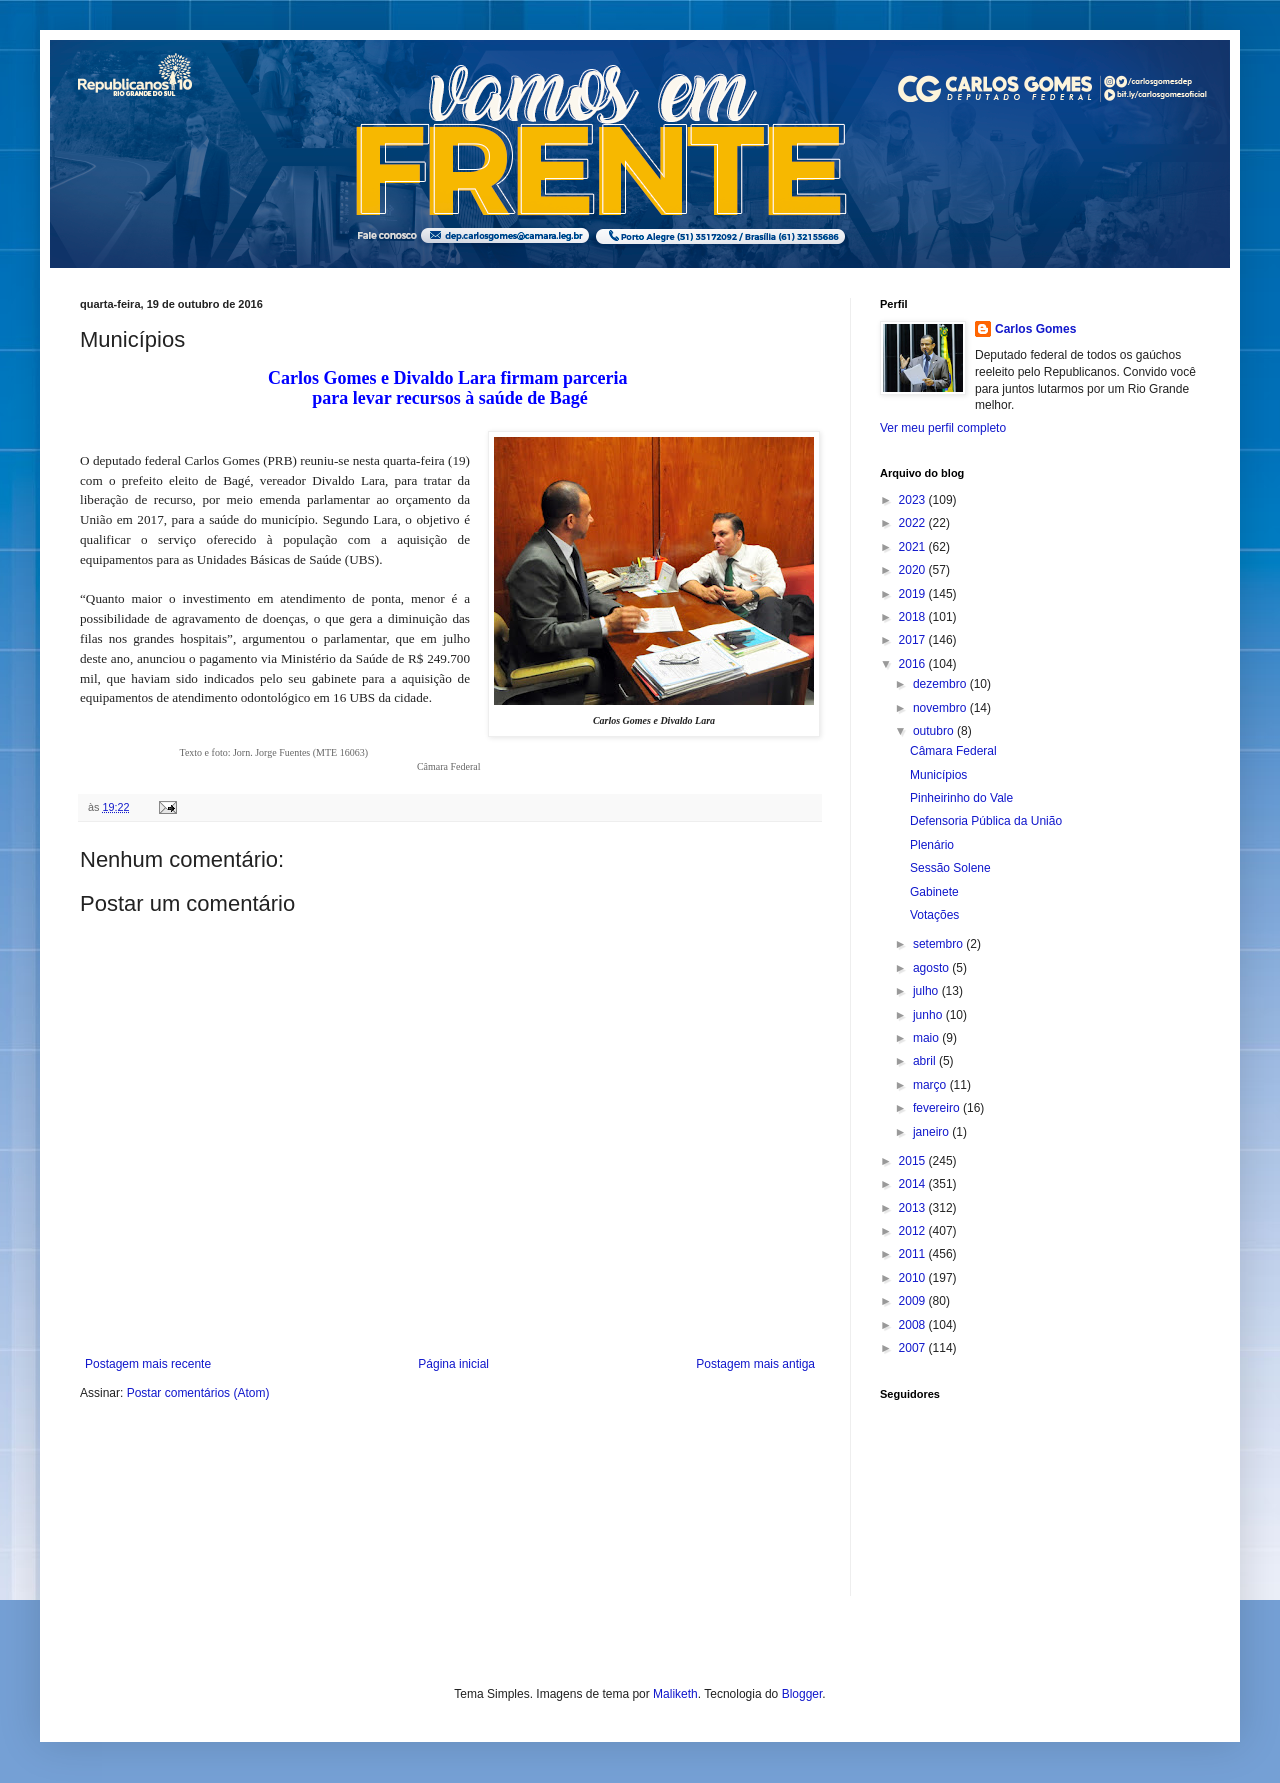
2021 (914, 547)
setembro (939, 944)
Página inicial (453, 1364)
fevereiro (938, 1108)
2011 (914, 1254)
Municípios (938, 775)
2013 (914, 1208)
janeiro (932, 1132)
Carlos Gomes (1035, 329)
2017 (914, 640)
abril (926, 1061)
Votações (934, 915)
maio (927, 1038)
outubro (935, 731)
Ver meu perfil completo (943, 428)
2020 (914, 570)
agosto (932, 968)
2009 (914, 1301)
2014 (914, 1184)
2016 (914, 664)
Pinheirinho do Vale (961, 798)
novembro (941, 708)
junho (929, 1015)
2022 (914, 523)
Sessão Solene (950, 868)
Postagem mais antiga (755, 1364)
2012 (914, 1231)
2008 (914, 1325)
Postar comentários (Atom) (198, 1393)
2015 (914, 1161)
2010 (914, 1278)
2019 (914, 594)
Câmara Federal (953, 751)
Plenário (932, 845)
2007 (914, 1348)
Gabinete (934, 892)
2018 (914, 617)
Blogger (802, 1694)
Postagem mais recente (148, 1364)
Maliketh (675, 1694)
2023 (914, 500)
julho (927, 991)
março (931, 1085)
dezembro (941, 684)
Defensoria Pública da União (986, 821)
